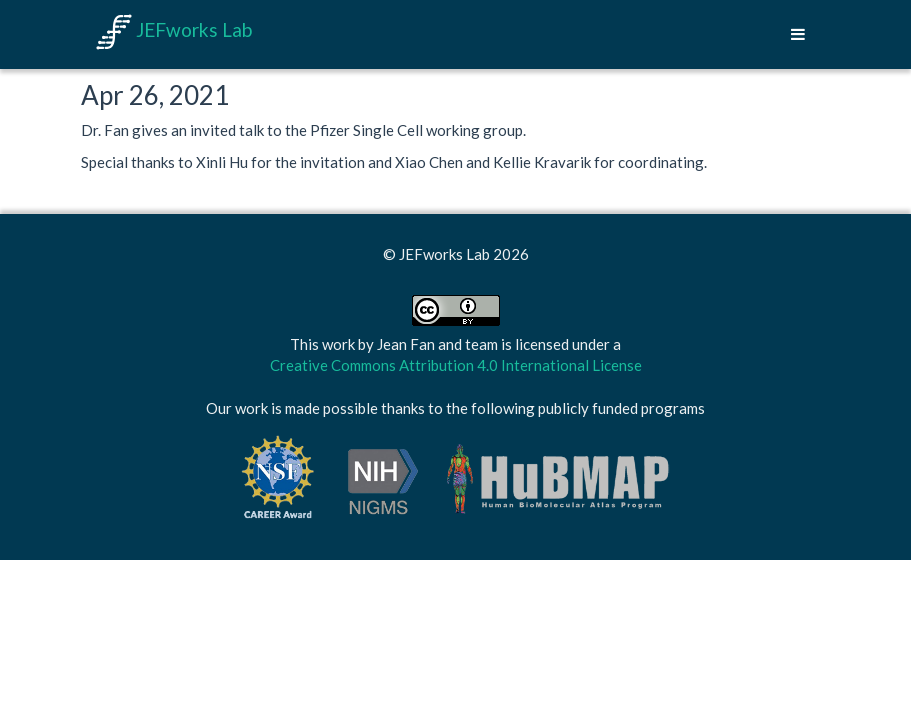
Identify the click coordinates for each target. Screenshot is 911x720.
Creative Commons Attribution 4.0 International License (456, 365)
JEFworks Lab (174, 29)
